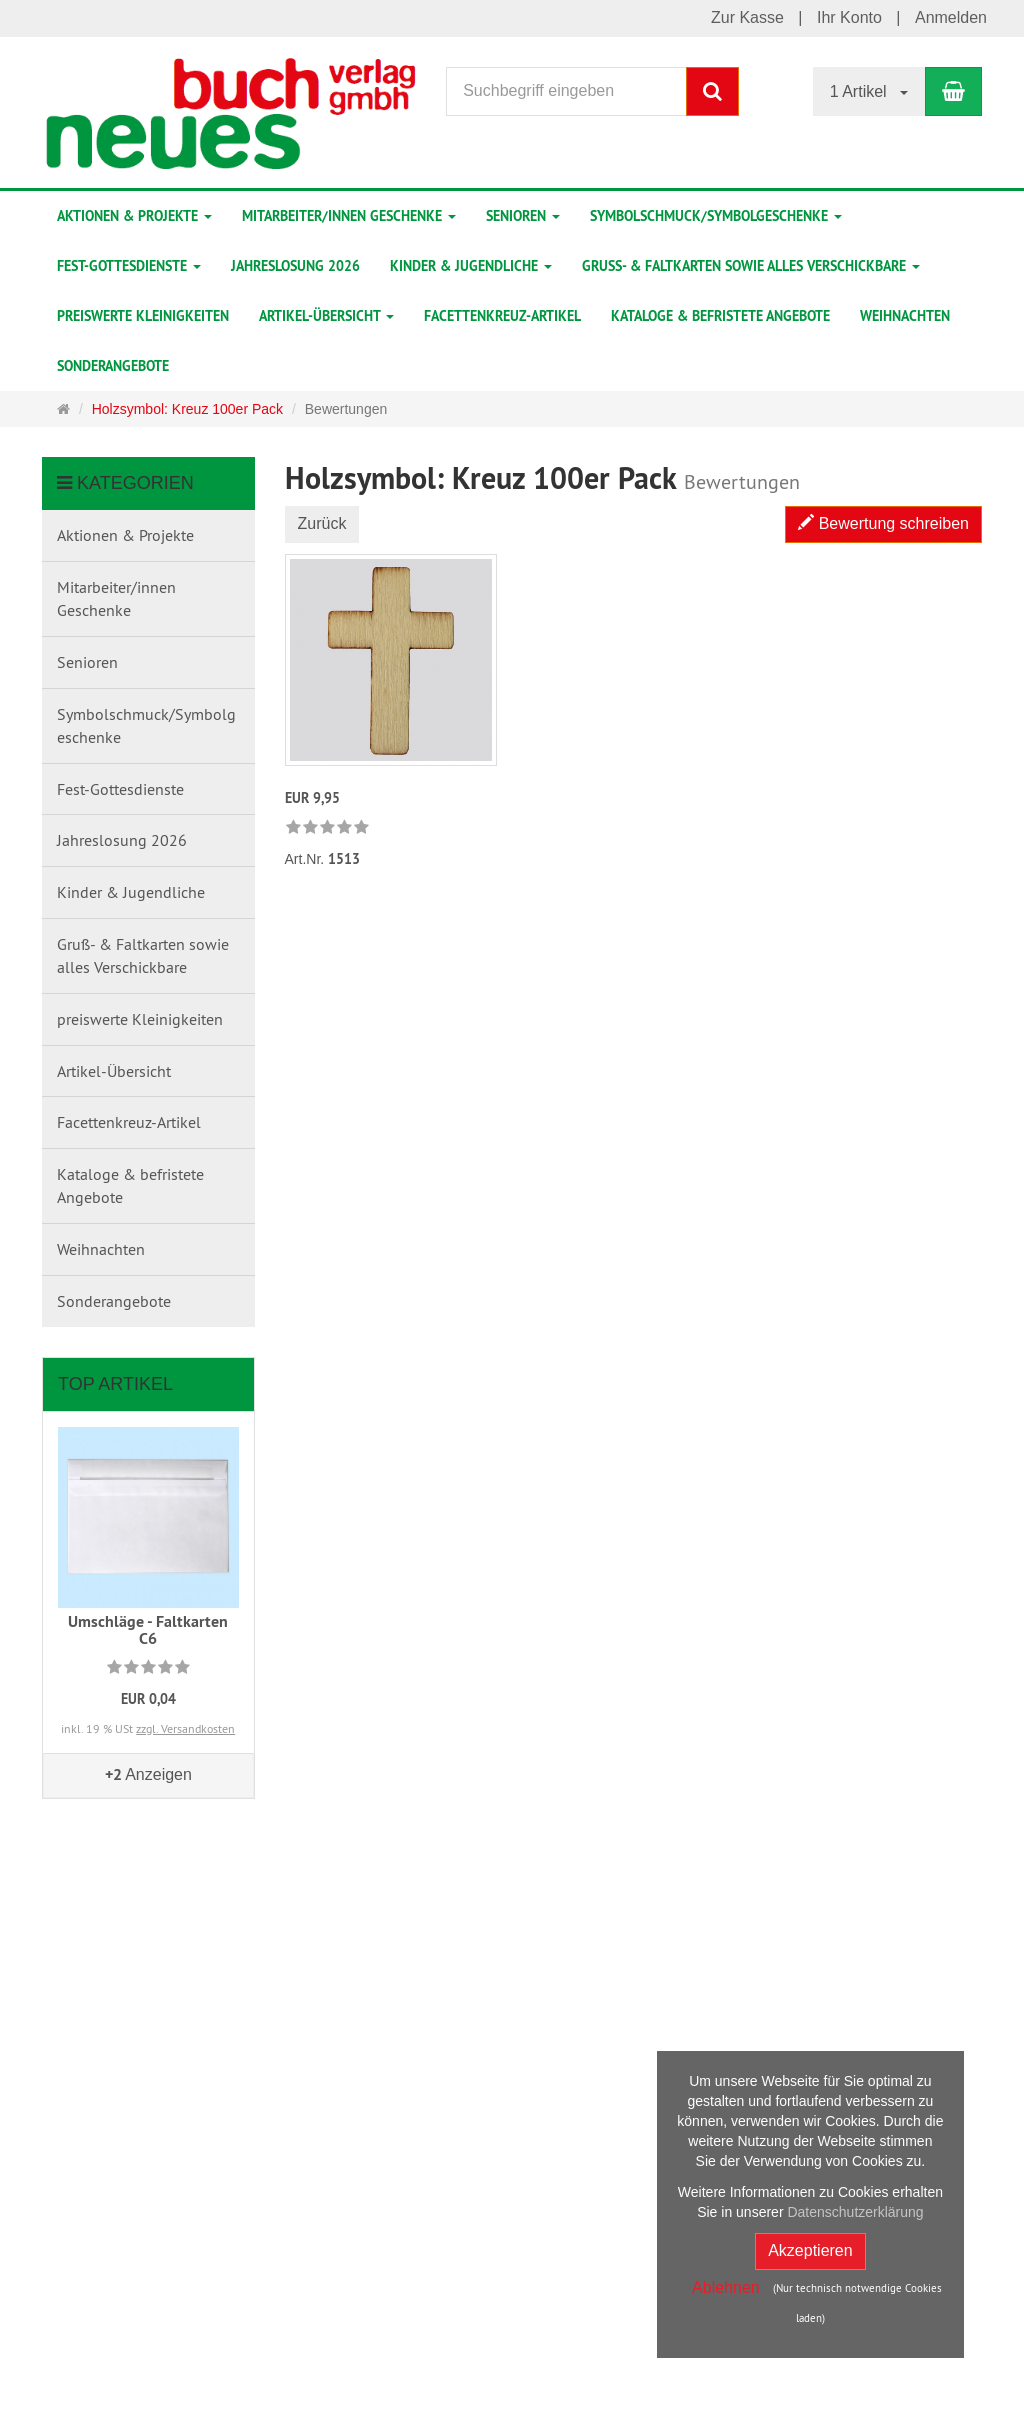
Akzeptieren (810, 2250)
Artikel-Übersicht (326, 316)
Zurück (322, 523)
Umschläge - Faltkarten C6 (148, 1630)
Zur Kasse (747, 17)
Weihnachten (905, 316)
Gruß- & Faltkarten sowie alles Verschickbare (751, 266)
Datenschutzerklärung (855, 2212)
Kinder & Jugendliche (471, 266)
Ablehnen (726, 2287)
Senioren (523, 216)
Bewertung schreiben (883, 523)
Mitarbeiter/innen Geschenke (349, 216)
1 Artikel (869, 91)
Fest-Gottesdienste (129, 266)
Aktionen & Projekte (134, 216)
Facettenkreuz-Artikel (502, 316)
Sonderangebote (113, 366)
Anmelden (951, 17)
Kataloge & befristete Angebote (720, 316)
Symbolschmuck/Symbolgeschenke (716, 216)
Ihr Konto (849, 17)
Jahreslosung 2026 (295, 266)
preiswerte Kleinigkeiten (143, 316)
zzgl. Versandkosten (185, 1728)
